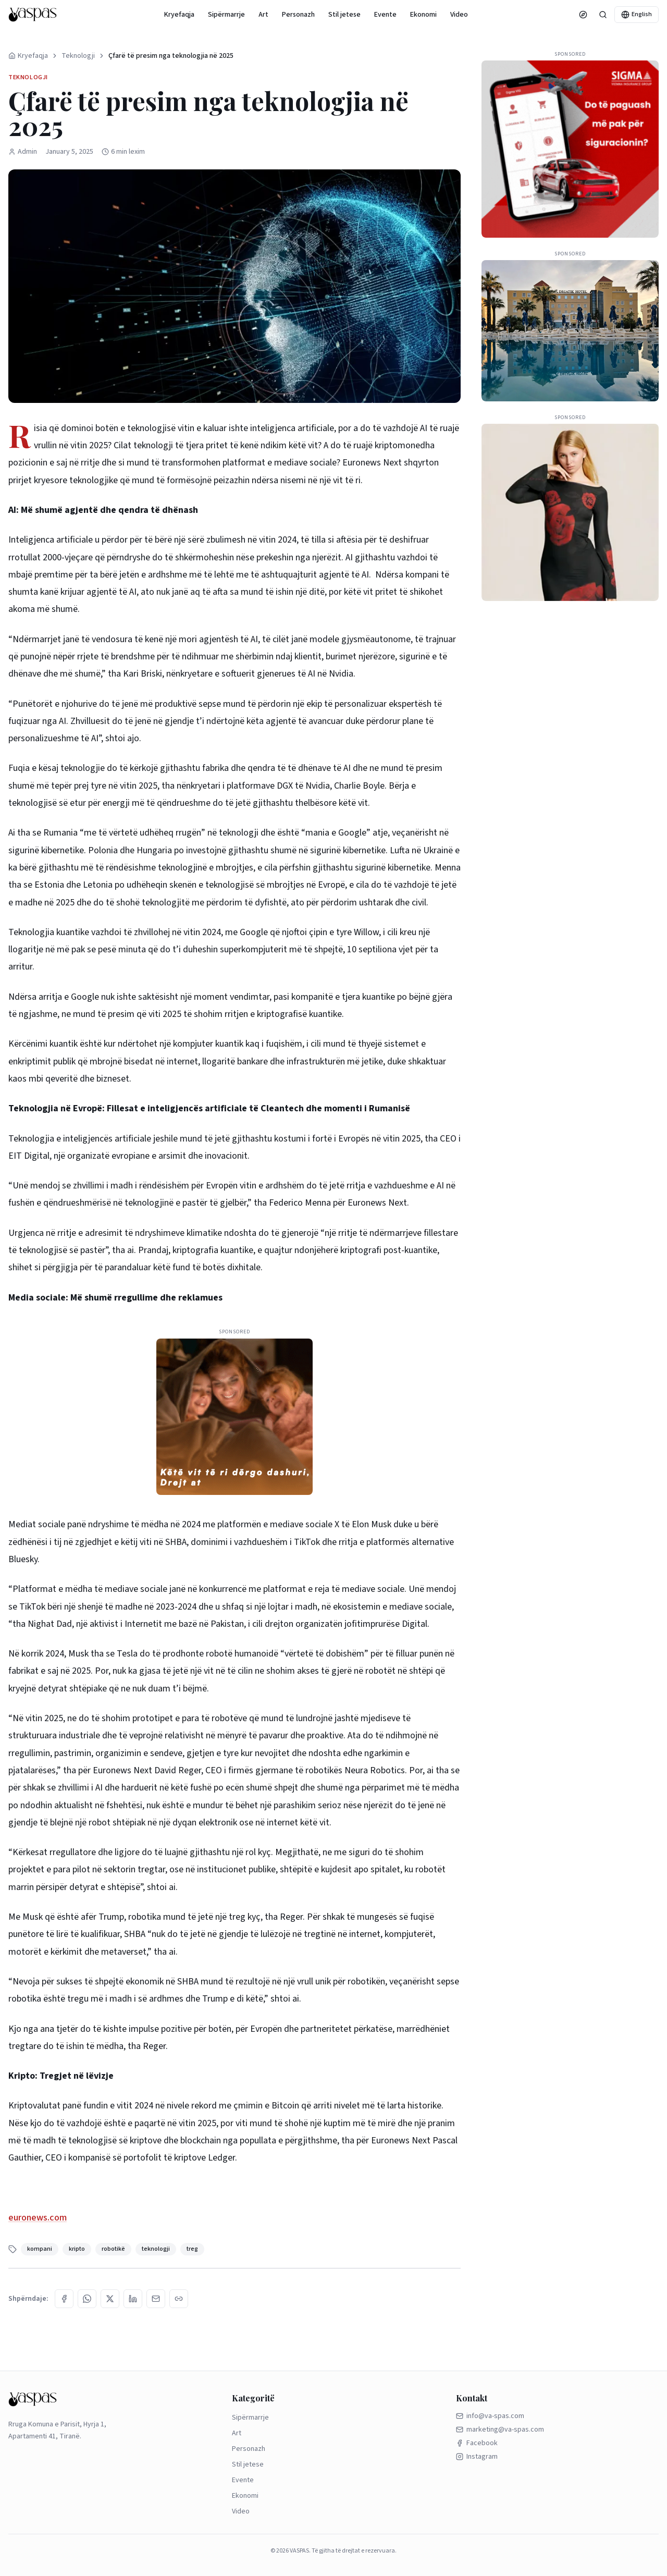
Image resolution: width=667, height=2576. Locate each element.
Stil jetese (344, 14)
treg (192, 2248)
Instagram (477, 2456)
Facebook (477, 2443)
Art (263, 14)
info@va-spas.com (490, 2416)
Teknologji (78, 56)
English (636, 14)
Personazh (298, 14)
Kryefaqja (179, 14)
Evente (385, 14)
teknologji (156, 2248)
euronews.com (37, 2217)
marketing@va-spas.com (500, 2429)
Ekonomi (423, 14)
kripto (77, 2248)
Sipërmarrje (226, 14)
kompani (39, 2248)
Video (459, 14)
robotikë (113, 2248)
